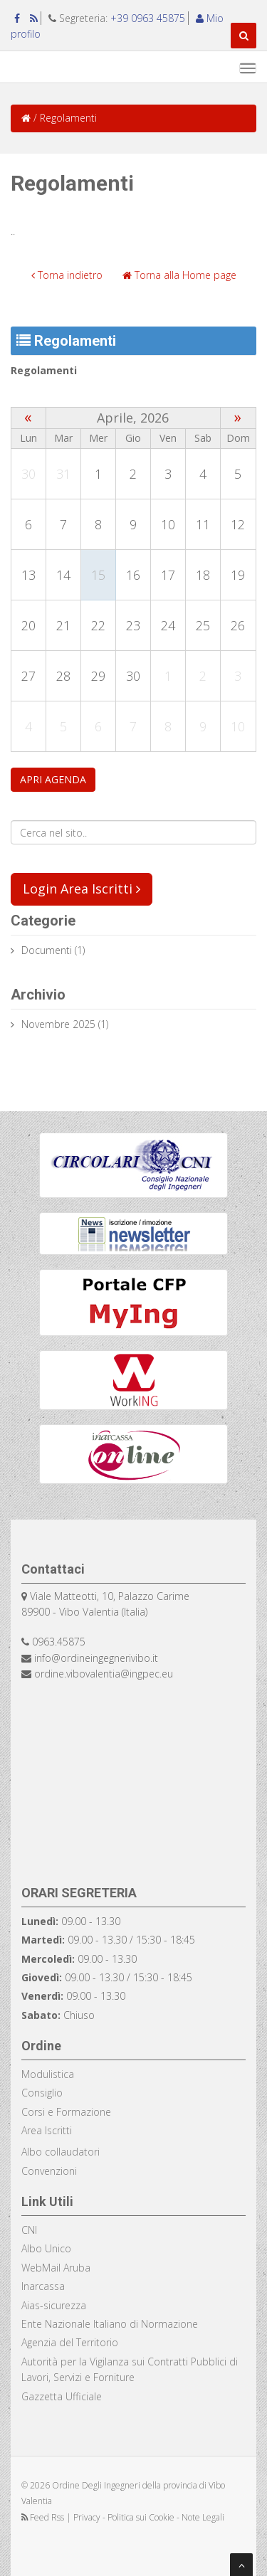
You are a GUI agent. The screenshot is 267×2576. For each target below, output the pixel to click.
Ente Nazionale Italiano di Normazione (109, 2324)
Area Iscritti (46, 2130)
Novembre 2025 (58, 1024)
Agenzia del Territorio (69, 2342)
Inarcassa (43, 2286)
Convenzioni (49, 2171)
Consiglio (42, 2092)
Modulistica (47, 2074)
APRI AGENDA (53, 779)
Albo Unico (46, 2248)
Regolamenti (44, 370)
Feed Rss (43, 2517)
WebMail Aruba (55, 2267)
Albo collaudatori (60, 2151)
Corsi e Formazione (66, 2112)
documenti (46, 950)
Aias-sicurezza (53, 2305)
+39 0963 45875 (147, 18)
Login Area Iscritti (81, 888)
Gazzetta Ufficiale (61, 2396)
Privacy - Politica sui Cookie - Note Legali (148, 2517)
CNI (29, 2230)
